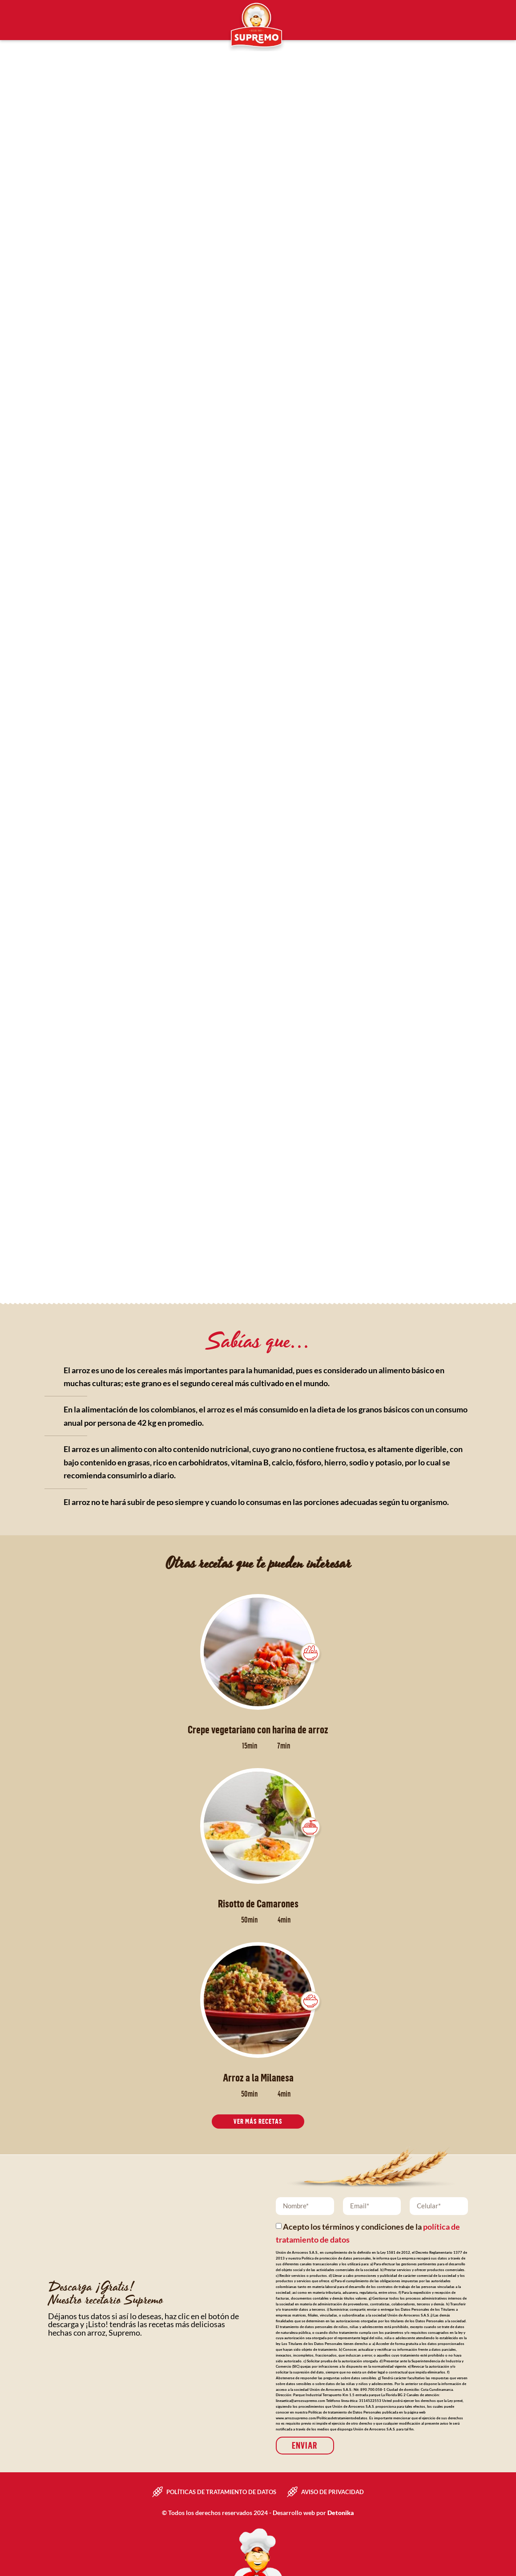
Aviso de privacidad (332, 2491)
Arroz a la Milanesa (258, 2077)
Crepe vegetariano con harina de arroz (258, 1729)
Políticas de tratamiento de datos (221, 2491)
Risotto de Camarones (258, 1903)
